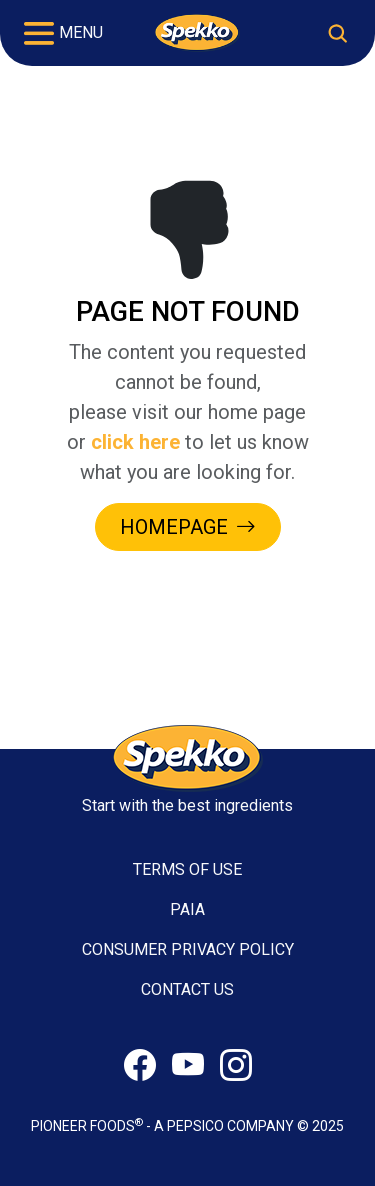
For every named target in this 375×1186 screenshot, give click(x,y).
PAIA (187, 909)
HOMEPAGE (188, 527)
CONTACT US (187, 989)
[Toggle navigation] (63, 33)
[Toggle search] (337, 33)
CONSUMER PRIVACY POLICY (188, 949)
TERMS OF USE (187, 869)
